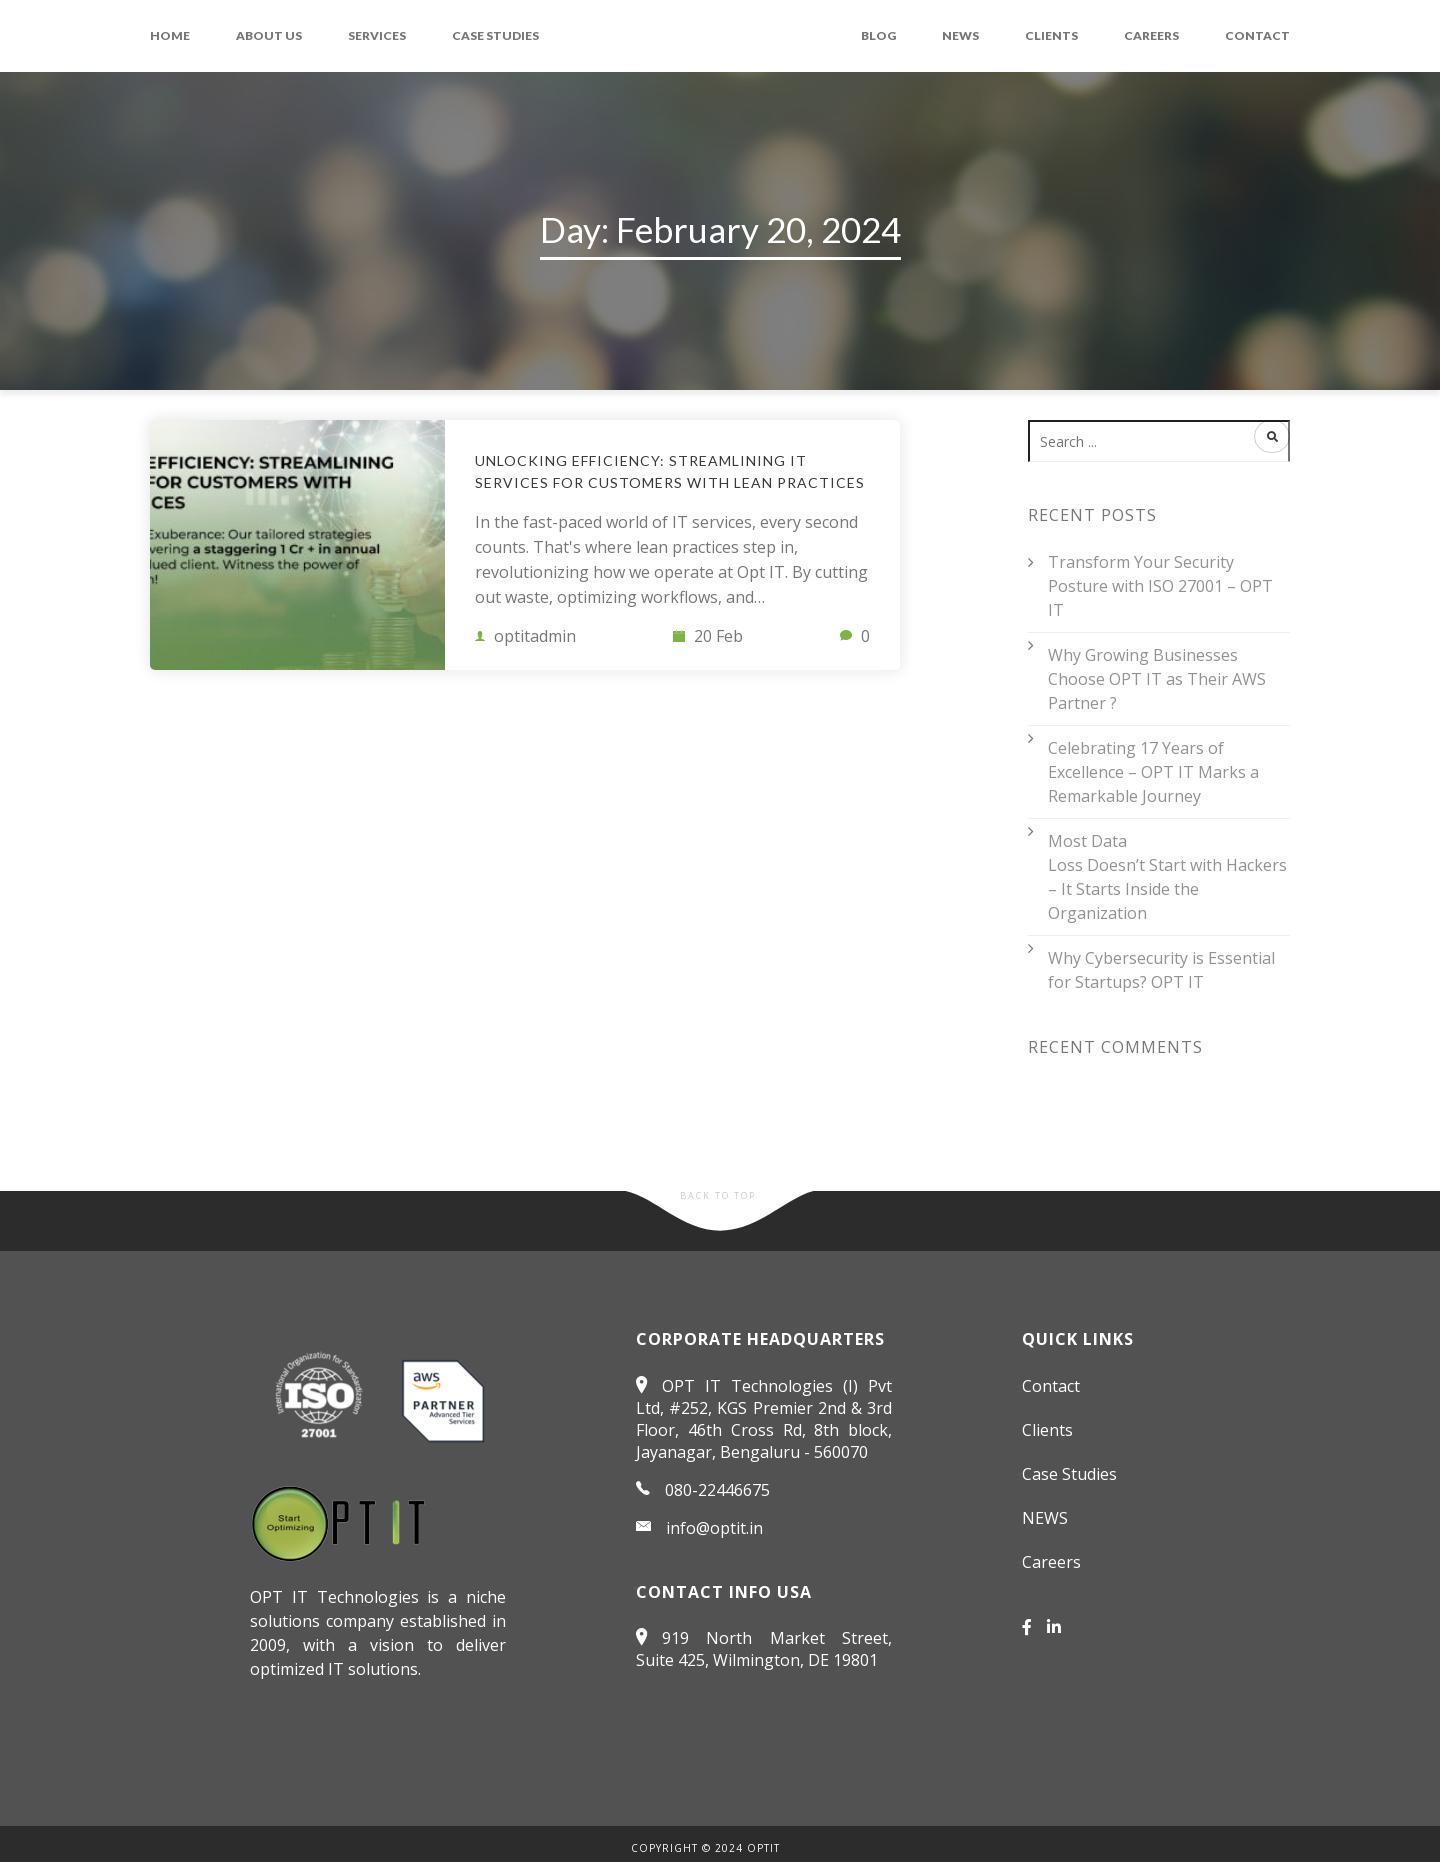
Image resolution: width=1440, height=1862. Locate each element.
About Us (269, 35)
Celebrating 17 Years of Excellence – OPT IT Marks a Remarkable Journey (1153, 772)
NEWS (960, 35)
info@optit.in (714, 1528)
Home (170, 35)
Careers (1151, 35)
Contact (1257, 35)
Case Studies (495, 35)
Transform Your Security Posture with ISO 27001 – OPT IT (1160, 586)
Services (377, 35)
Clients (1051, 35)
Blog (878, 35)
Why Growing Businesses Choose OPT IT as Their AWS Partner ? (1157, 679)
